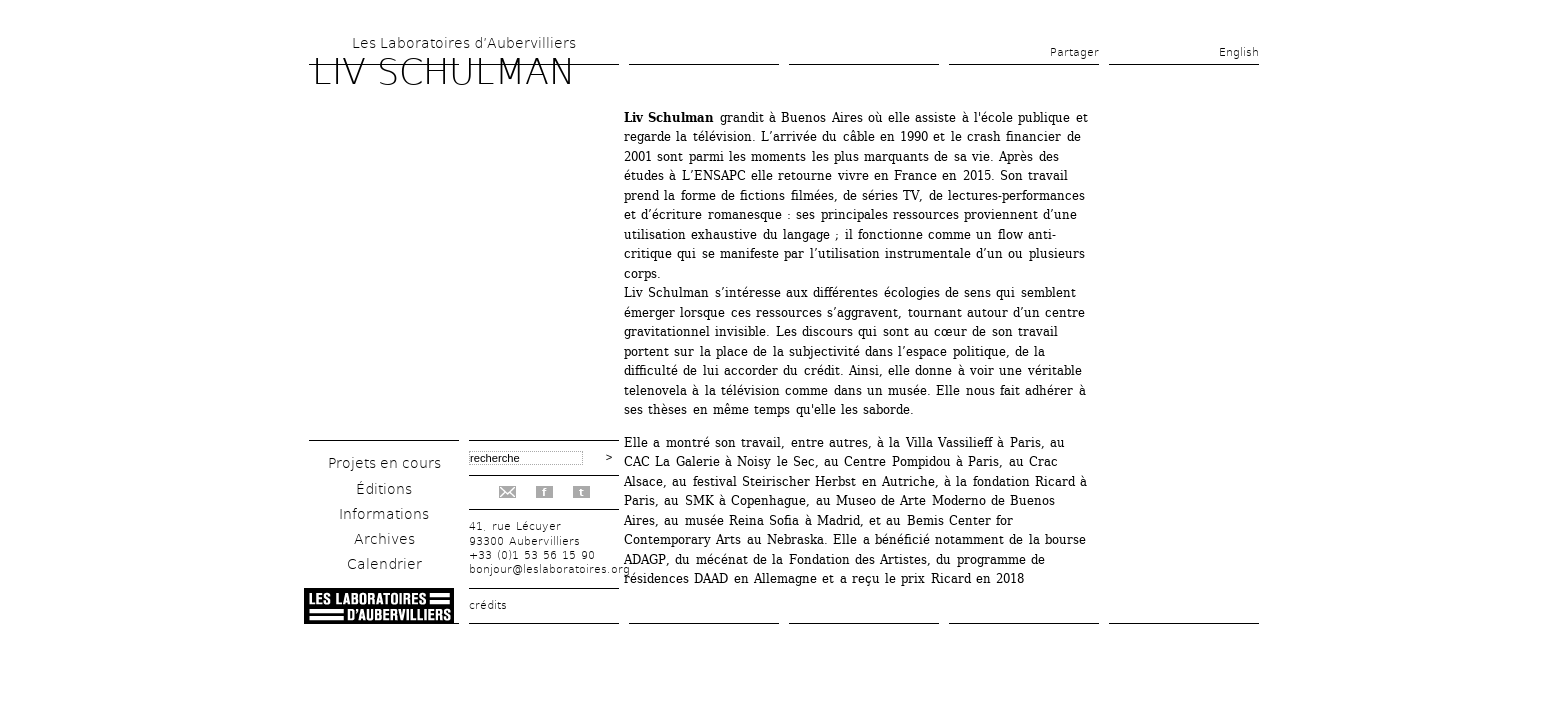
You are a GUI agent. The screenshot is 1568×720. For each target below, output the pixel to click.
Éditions (384, 489)
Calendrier (384, 564)
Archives (384, 539)
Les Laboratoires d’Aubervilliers (464, 43)
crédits (488, 605)
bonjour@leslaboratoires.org (549, 569)
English (1239, 52)
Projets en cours (384, 463)
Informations (384, 514)
